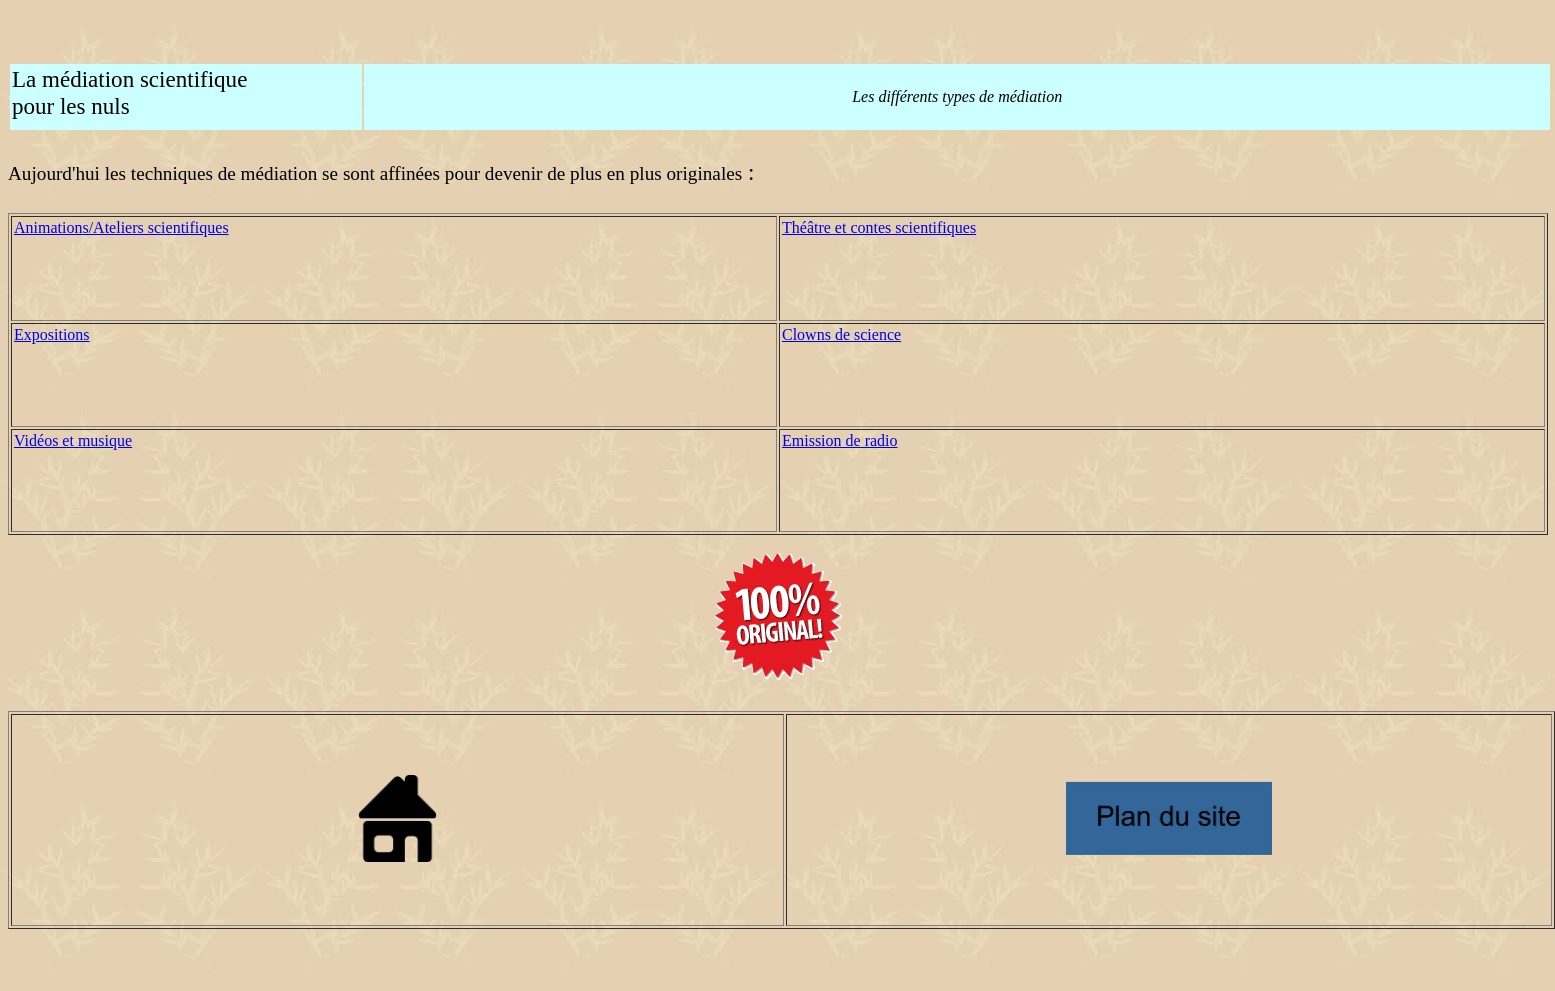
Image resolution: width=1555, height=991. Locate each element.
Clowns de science (841, 334)
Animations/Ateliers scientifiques (121, 227)
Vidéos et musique (73, 440)
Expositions (52, 334)
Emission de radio (840, 440)
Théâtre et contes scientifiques (879, 227)
